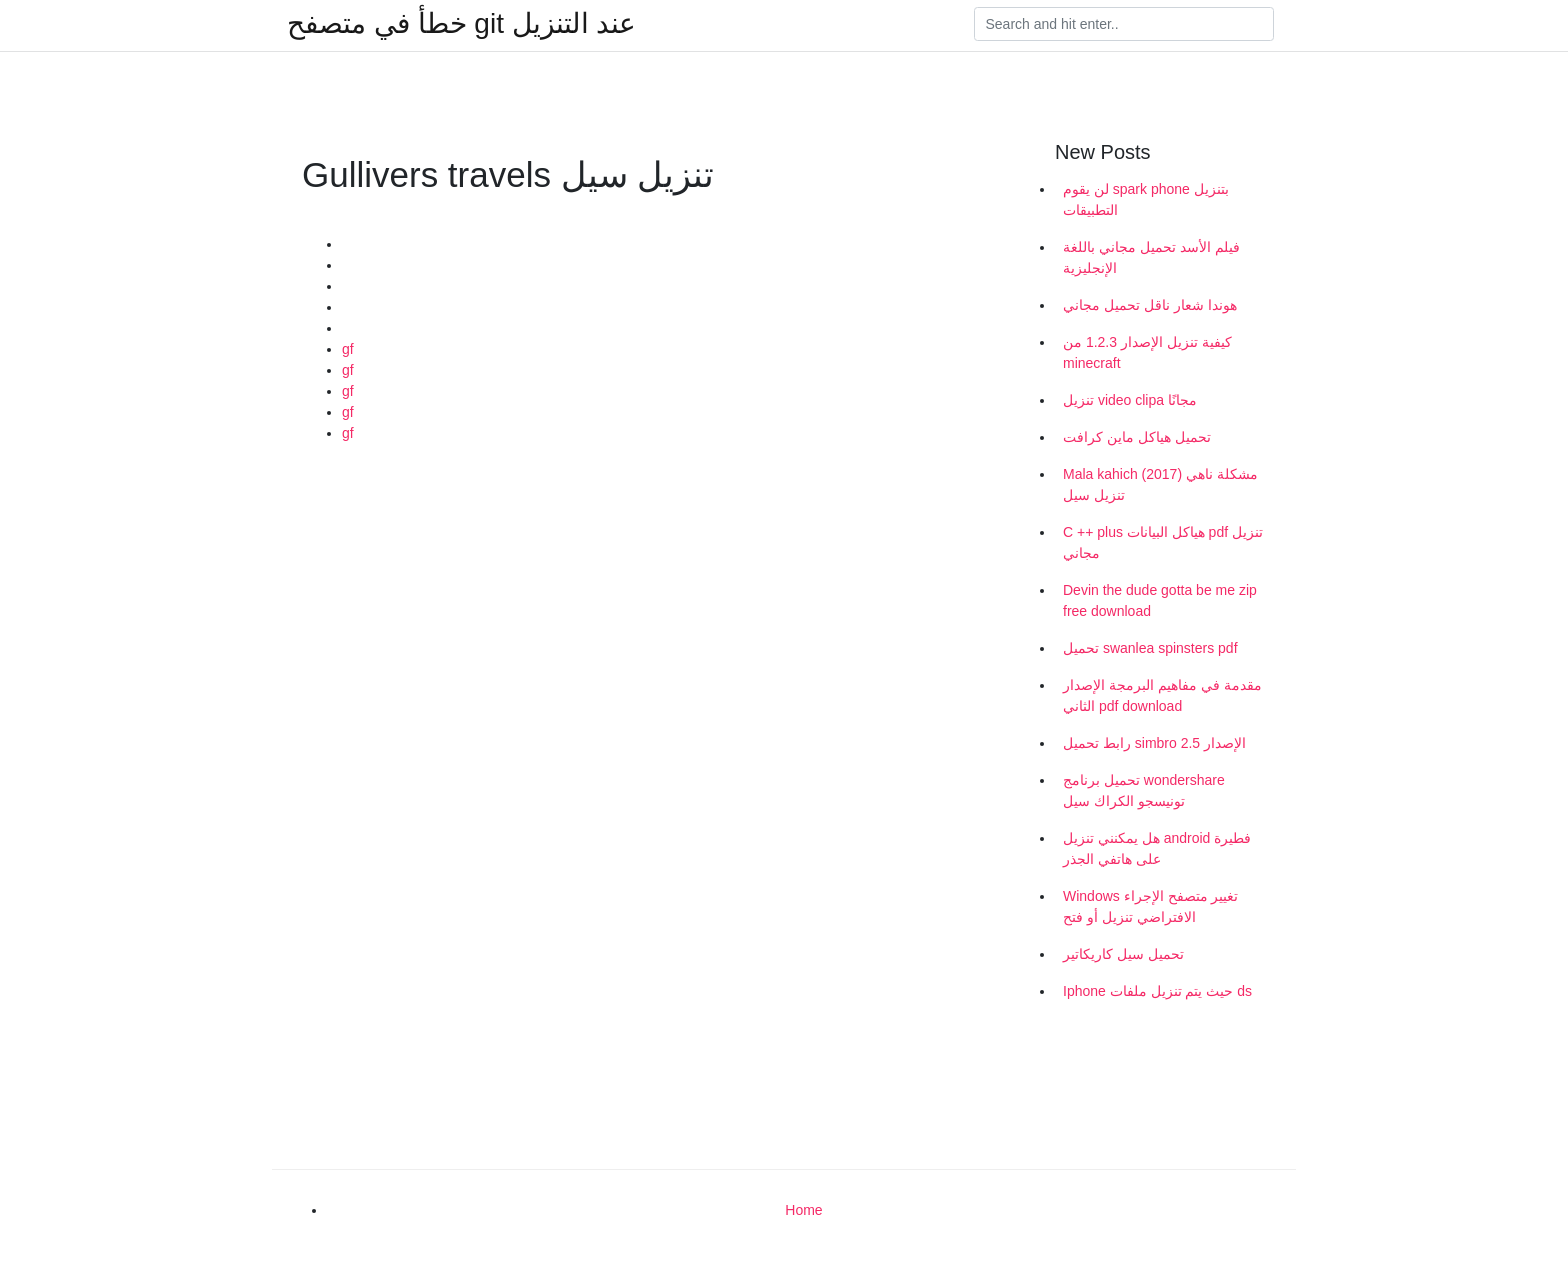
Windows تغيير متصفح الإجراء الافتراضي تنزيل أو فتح (1150, 906)
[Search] (1124, 24)
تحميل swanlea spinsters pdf (1150, 648)
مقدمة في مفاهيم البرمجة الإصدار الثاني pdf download (1162, 695)
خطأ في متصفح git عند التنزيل (461, 24)
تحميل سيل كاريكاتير (1123, 954)
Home (803, 1210)
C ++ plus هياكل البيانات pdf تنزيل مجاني (1163, 542)
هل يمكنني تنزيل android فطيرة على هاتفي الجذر (1157, 848)
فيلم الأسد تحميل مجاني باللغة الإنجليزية (1151, 257)
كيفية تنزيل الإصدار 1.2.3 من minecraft (1147, 352)
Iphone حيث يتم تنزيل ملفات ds (1157, 991)
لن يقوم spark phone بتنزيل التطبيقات (1146, 199)
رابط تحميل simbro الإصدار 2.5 (1154, 743)
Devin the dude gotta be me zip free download (1160, 600)
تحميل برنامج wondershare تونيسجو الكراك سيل (1144, 790)
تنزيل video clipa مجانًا (1130, 400)
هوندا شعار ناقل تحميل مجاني (1150, 305)
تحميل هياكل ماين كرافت (1137, 437)
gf (348, 349)
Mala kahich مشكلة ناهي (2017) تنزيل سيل (1160, 484)
